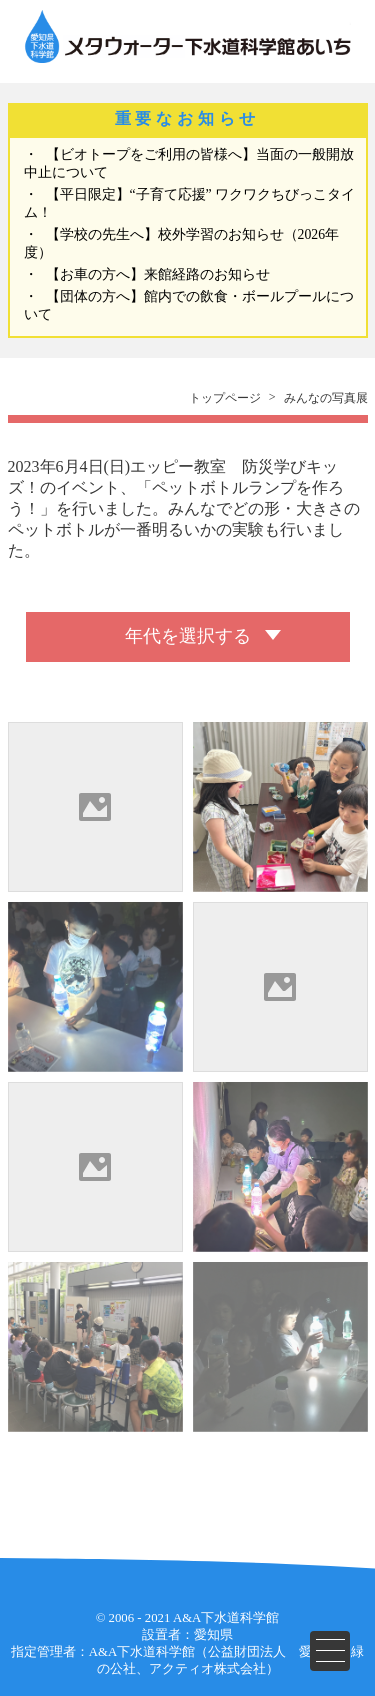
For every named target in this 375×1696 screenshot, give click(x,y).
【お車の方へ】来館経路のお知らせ (158, 274)
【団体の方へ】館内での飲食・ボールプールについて (189, 305)
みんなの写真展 (326, 398)
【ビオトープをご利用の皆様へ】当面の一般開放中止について (189, 163)
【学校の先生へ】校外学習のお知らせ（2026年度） (182, 243)
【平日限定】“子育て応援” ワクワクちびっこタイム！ (190, 203)
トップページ (225, 398)
